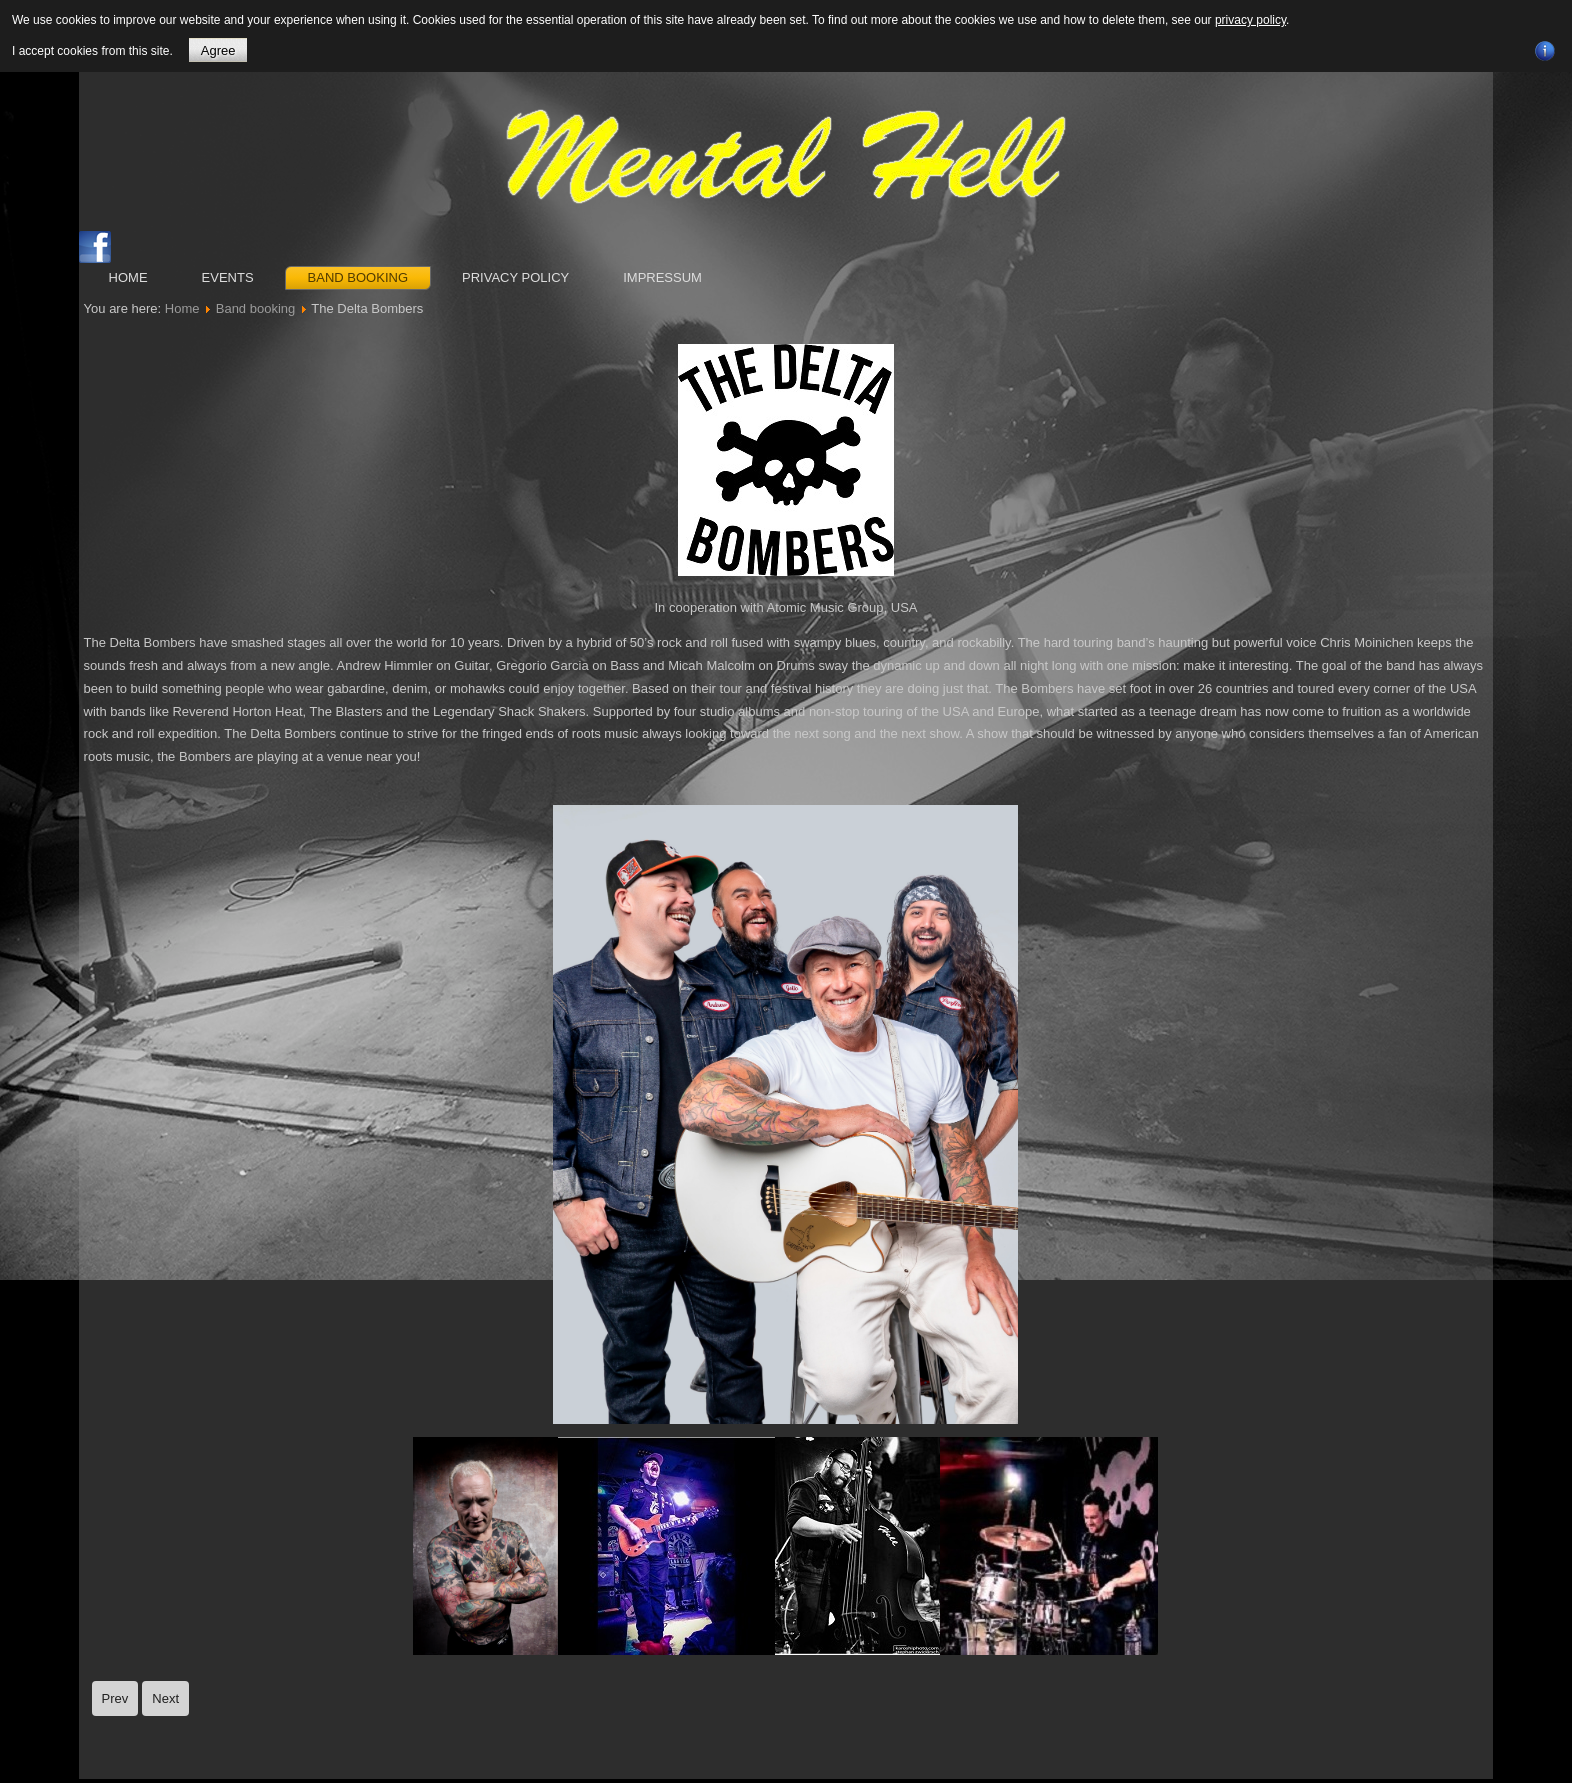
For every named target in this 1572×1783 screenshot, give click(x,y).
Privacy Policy (515, 277)
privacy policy (1250, 20)
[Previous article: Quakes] (115, 1698)
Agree (218, 50)
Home (128, 277)
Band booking (358, 277)
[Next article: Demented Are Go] (165, 1698)
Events (228, 277)
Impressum (662, 277)
